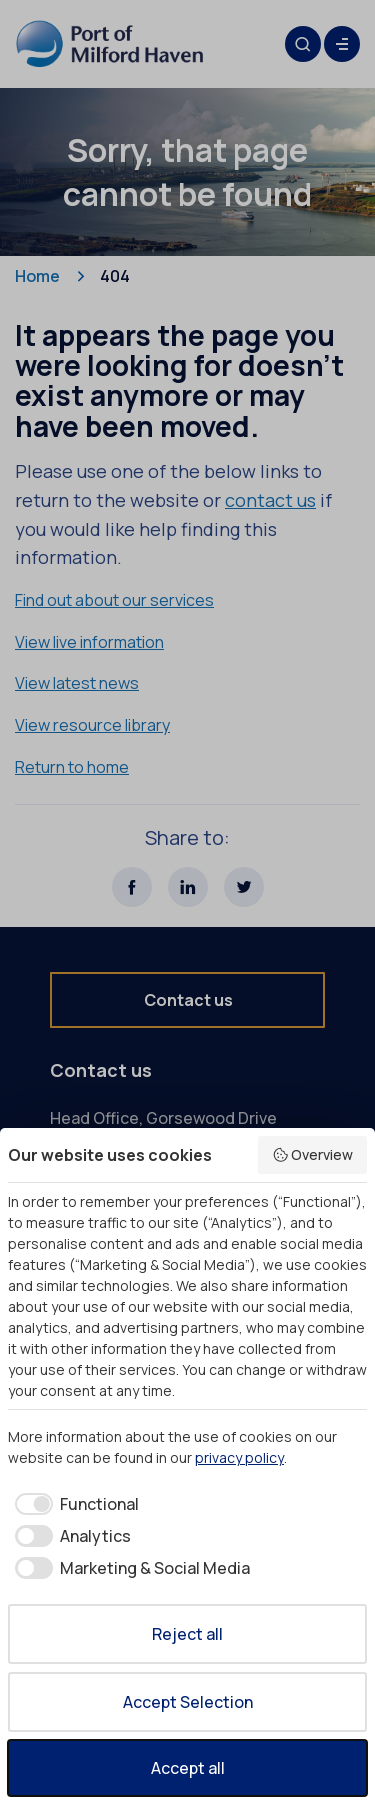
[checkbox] (73, 1504)
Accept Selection (188, 1702)
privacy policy (239, 1457)
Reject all (187, 1634)
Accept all (188, 1768)
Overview (313, 1154)
